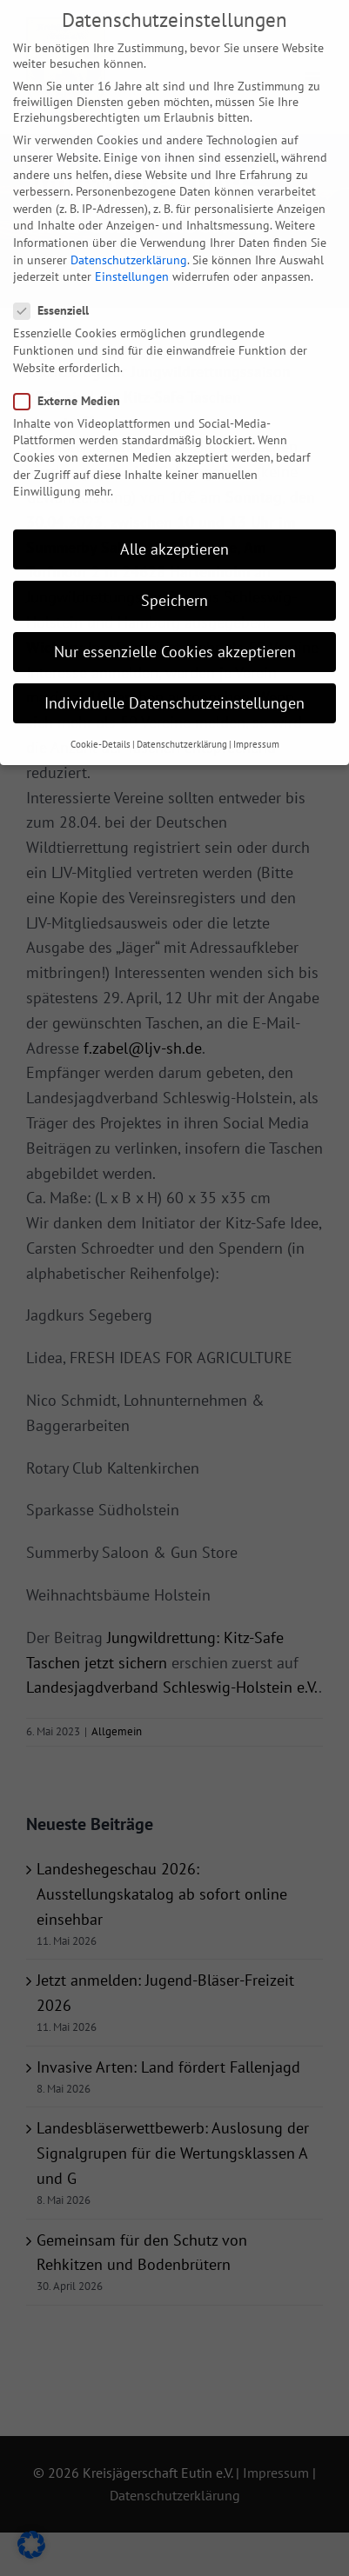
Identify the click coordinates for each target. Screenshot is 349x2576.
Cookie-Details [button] (100, 718)
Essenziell (58, 285)
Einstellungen (132, 250)
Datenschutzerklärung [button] (182, 718)
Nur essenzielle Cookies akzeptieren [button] (175, 626)
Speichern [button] (174, 574)
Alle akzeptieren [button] (174, 523)
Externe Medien (74, 375)
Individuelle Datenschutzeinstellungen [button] (174, 677)
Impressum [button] (256, 718)
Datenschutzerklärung (128, 234)
